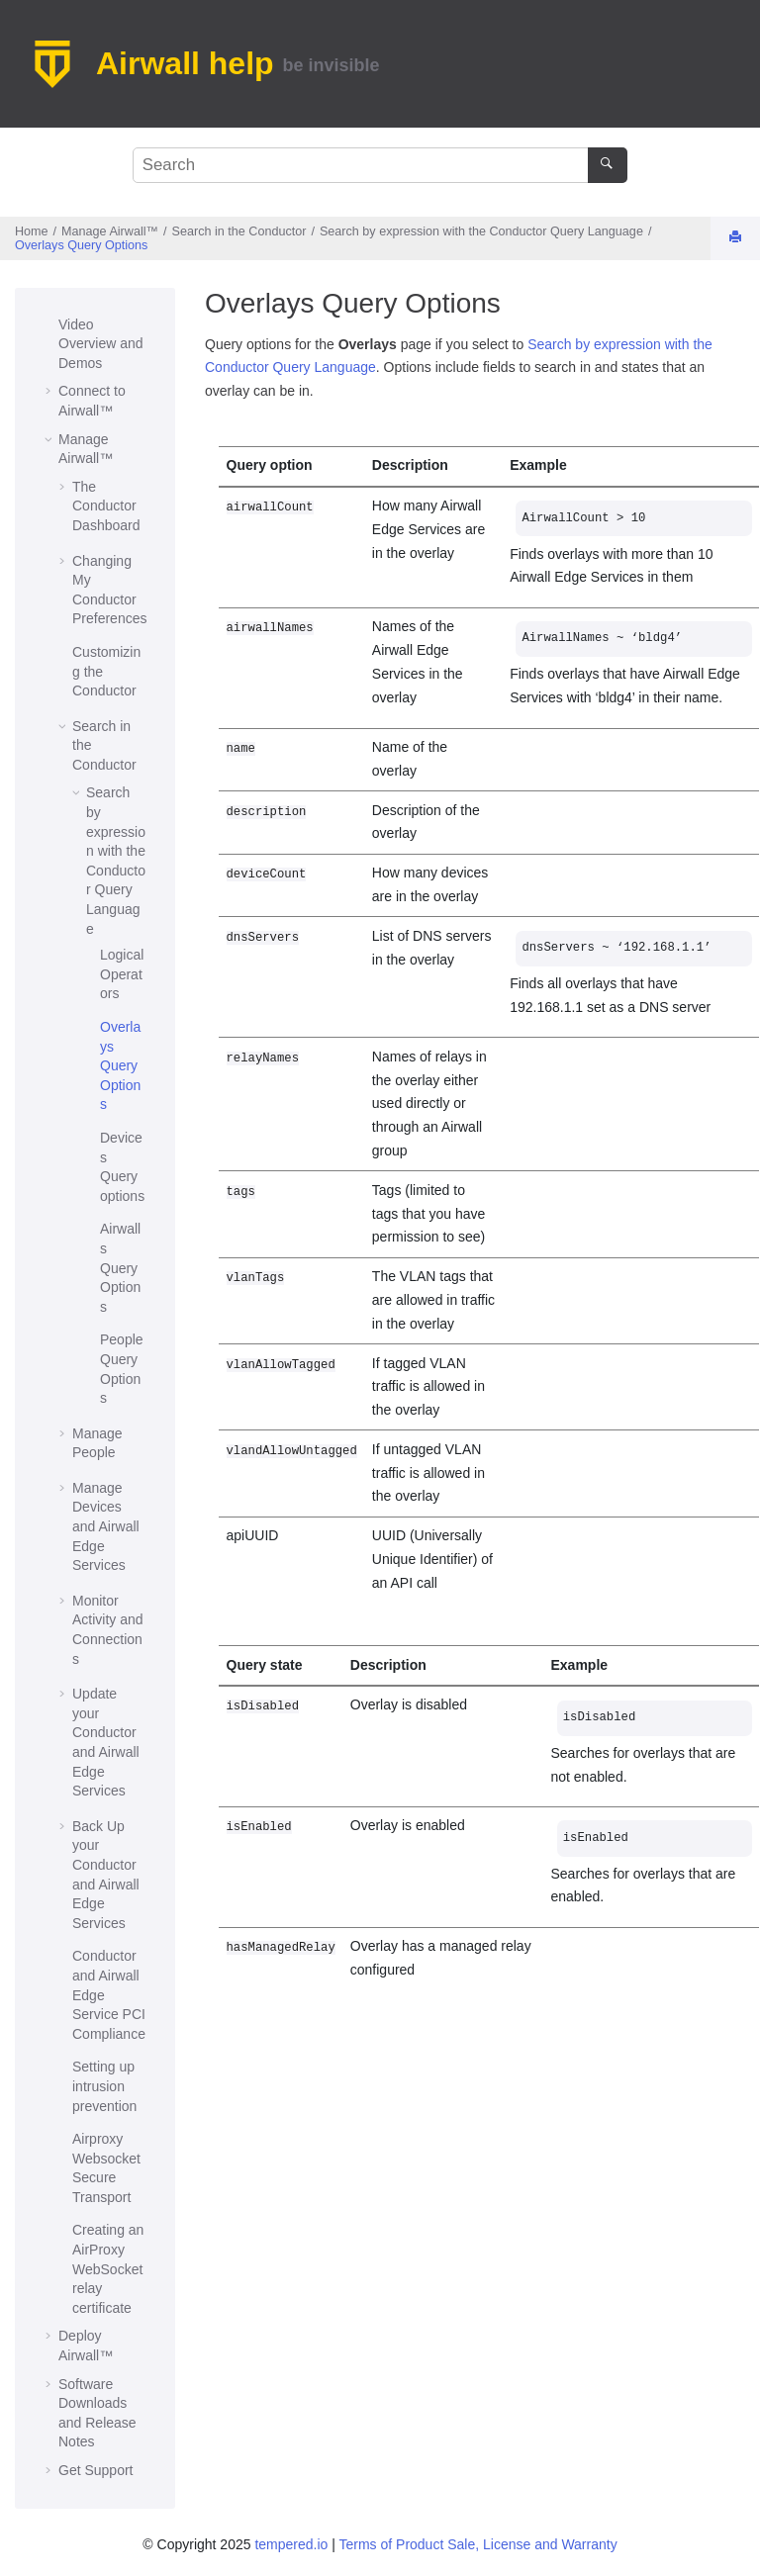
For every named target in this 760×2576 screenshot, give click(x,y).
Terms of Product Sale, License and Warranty (477, 2544)
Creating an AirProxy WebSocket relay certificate (107, 2268)
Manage (109, 231)
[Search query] (379, 165)
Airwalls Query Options (120, 1267)
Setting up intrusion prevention (104, 2086)
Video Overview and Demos (100, 344)
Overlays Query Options (81, 245)
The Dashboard (106, 506)
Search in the (239, 231)
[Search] (607, 165)
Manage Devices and (106, 1526)
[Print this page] (737, 238)
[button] (50, 325)
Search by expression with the (481, 231)
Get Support (96, 2470)
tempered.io (291, 2544)
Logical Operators (121, 974)
